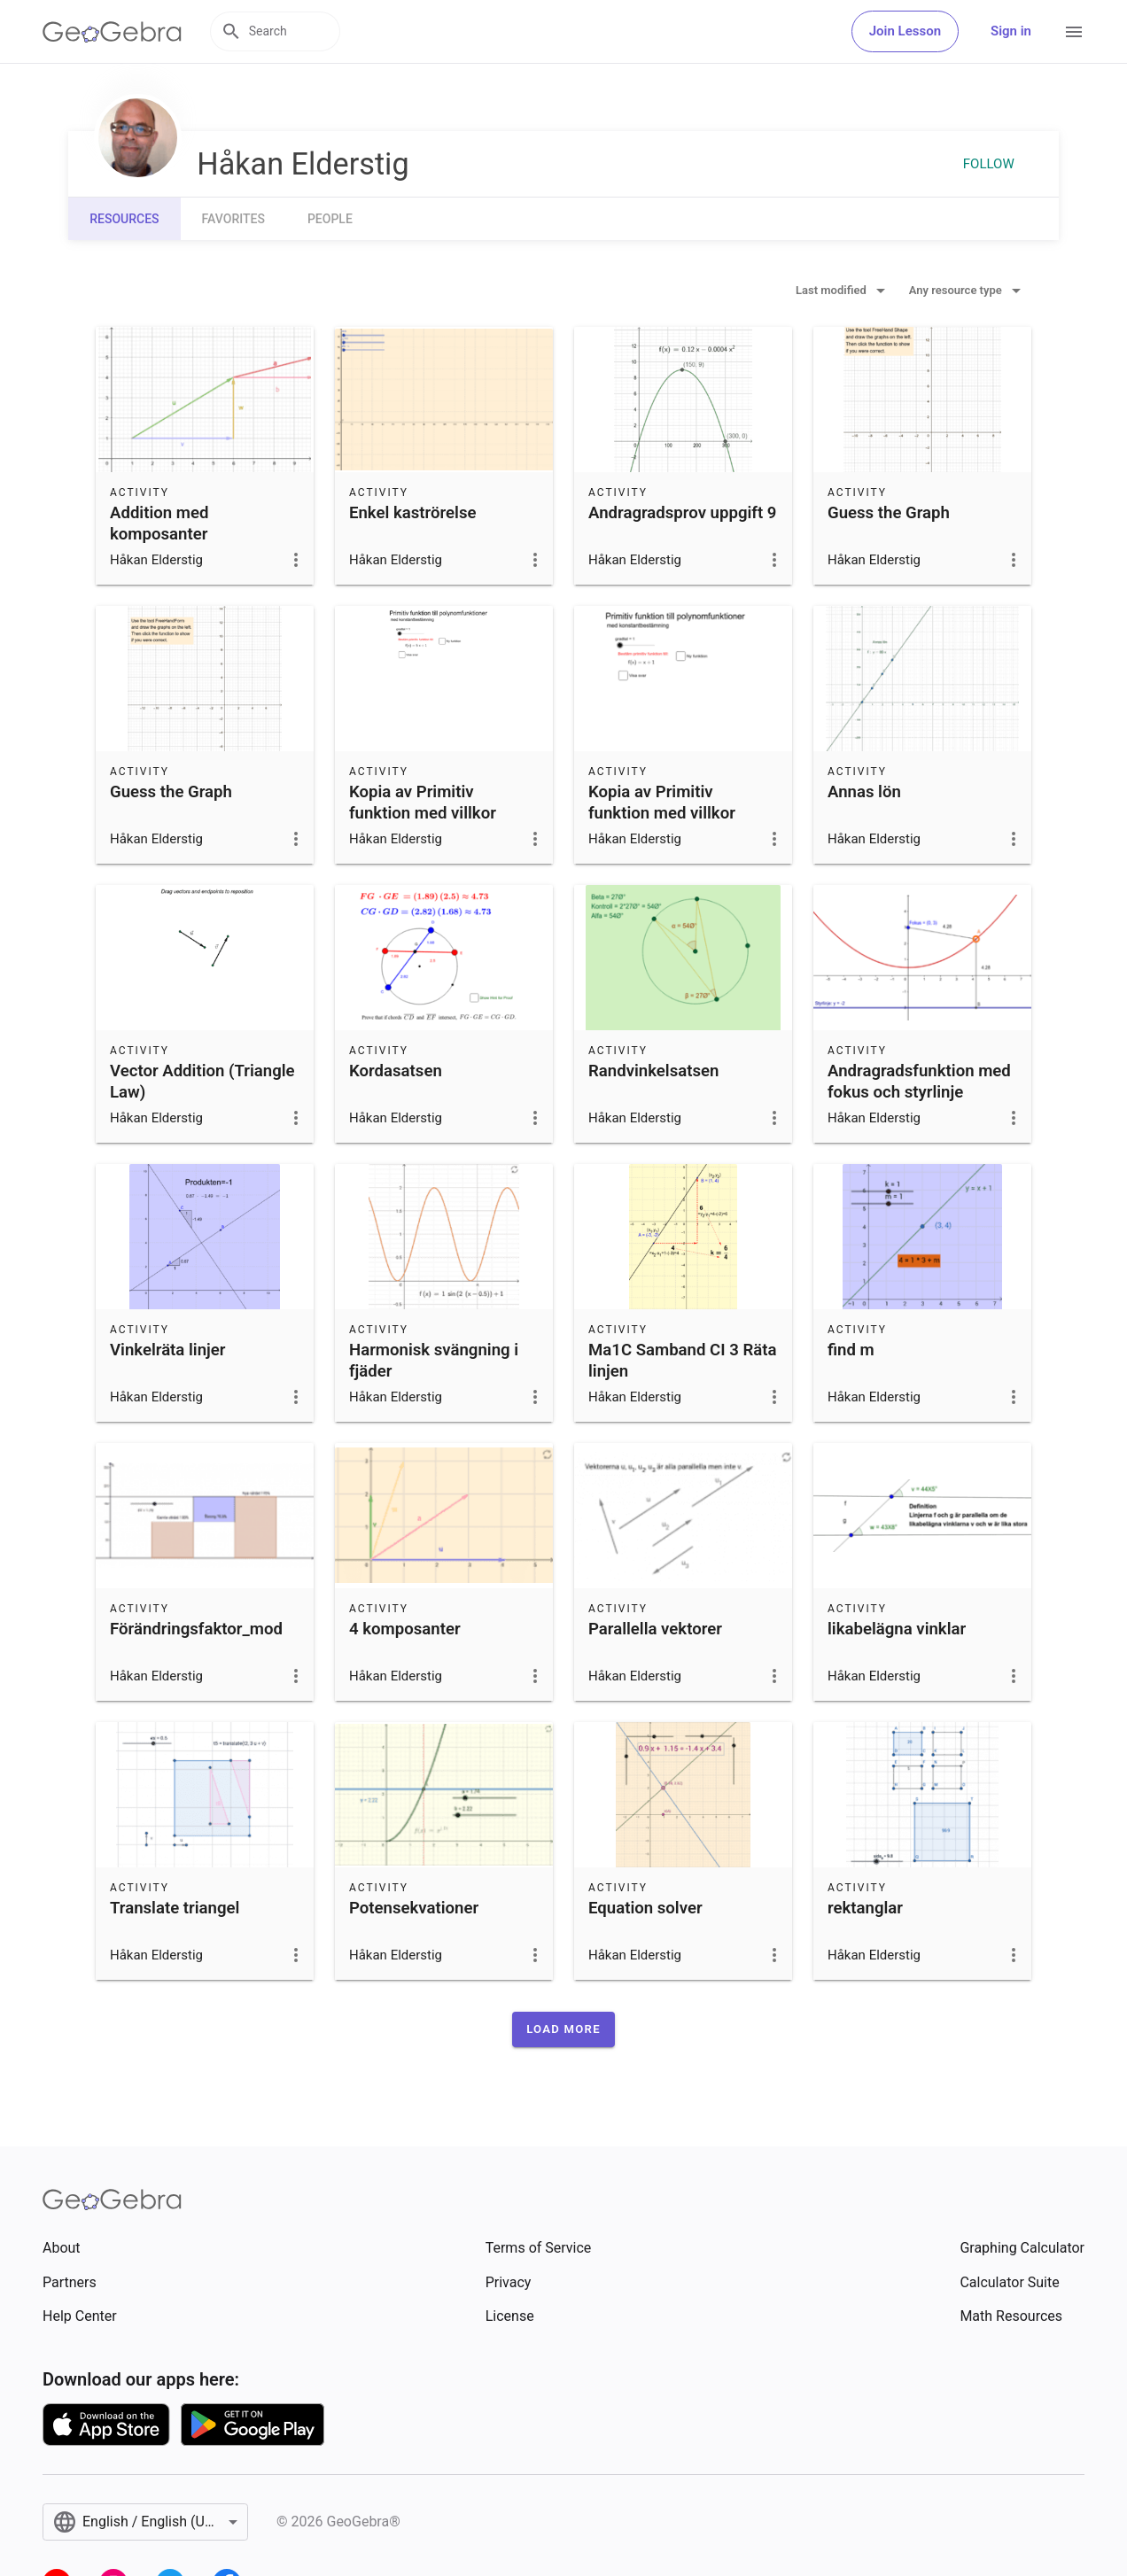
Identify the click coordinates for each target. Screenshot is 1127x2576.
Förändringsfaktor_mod (196, 1629)
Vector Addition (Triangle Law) (202, 1081)
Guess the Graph (889, 513)
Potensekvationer (413, 1908)
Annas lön (864, 792)
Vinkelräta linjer (167, 1350)
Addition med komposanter (159, 523)
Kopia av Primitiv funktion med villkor (422, 802)
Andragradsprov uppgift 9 (682, 513)
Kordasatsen (395, 1071)
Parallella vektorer (655, 1629)
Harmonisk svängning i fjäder (433, 1360)
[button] (563, 2029)
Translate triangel (174, 1908)
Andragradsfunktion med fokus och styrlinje (919, 1081)
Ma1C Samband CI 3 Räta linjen (682, 1360)
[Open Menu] (1073, 32)
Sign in (1011, 31)
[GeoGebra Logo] (112, 32)
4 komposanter (405, 1629)
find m (851, 1350)
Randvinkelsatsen (653, 1071)
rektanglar (865, 1908)
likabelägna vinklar (897, 1629)
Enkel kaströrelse (412, 513)
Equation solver (645, 1908)
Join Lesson (905, 31)
